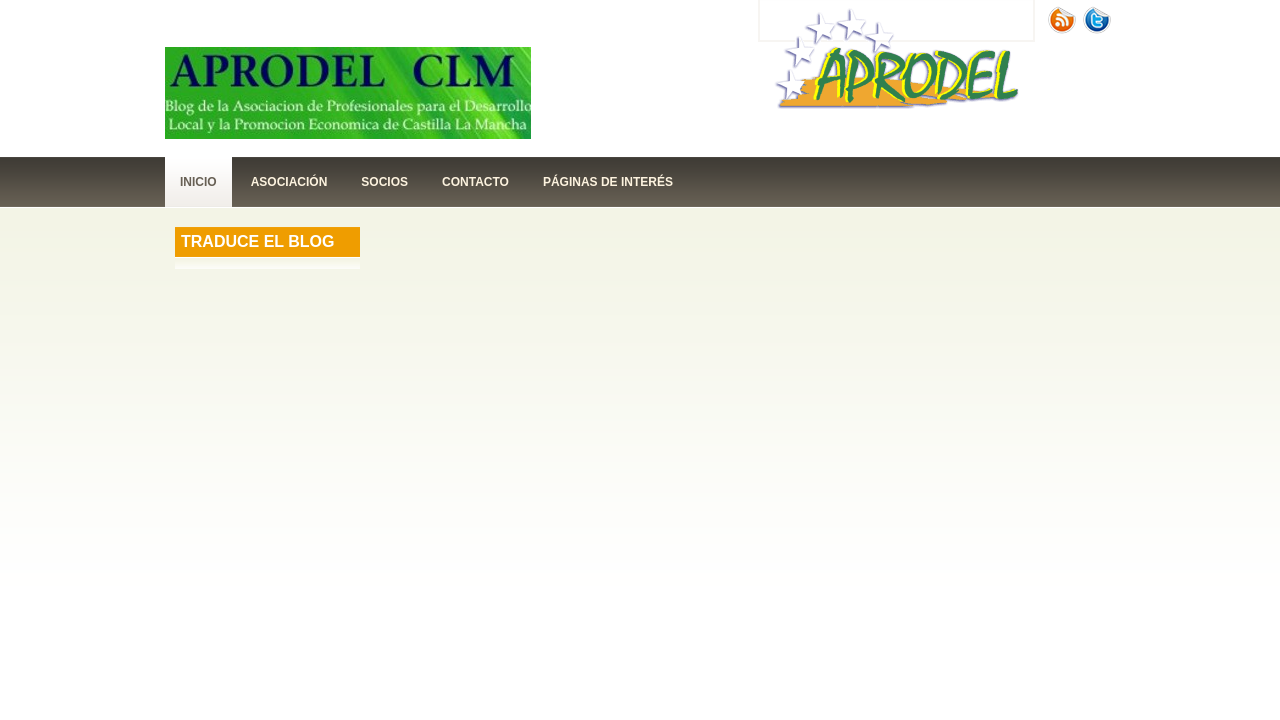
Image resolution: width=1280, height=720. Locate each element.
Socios (384, 182)
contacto (475, 182)
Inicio (198, 182)
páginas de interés (608, 182)
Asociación (289, 182)
